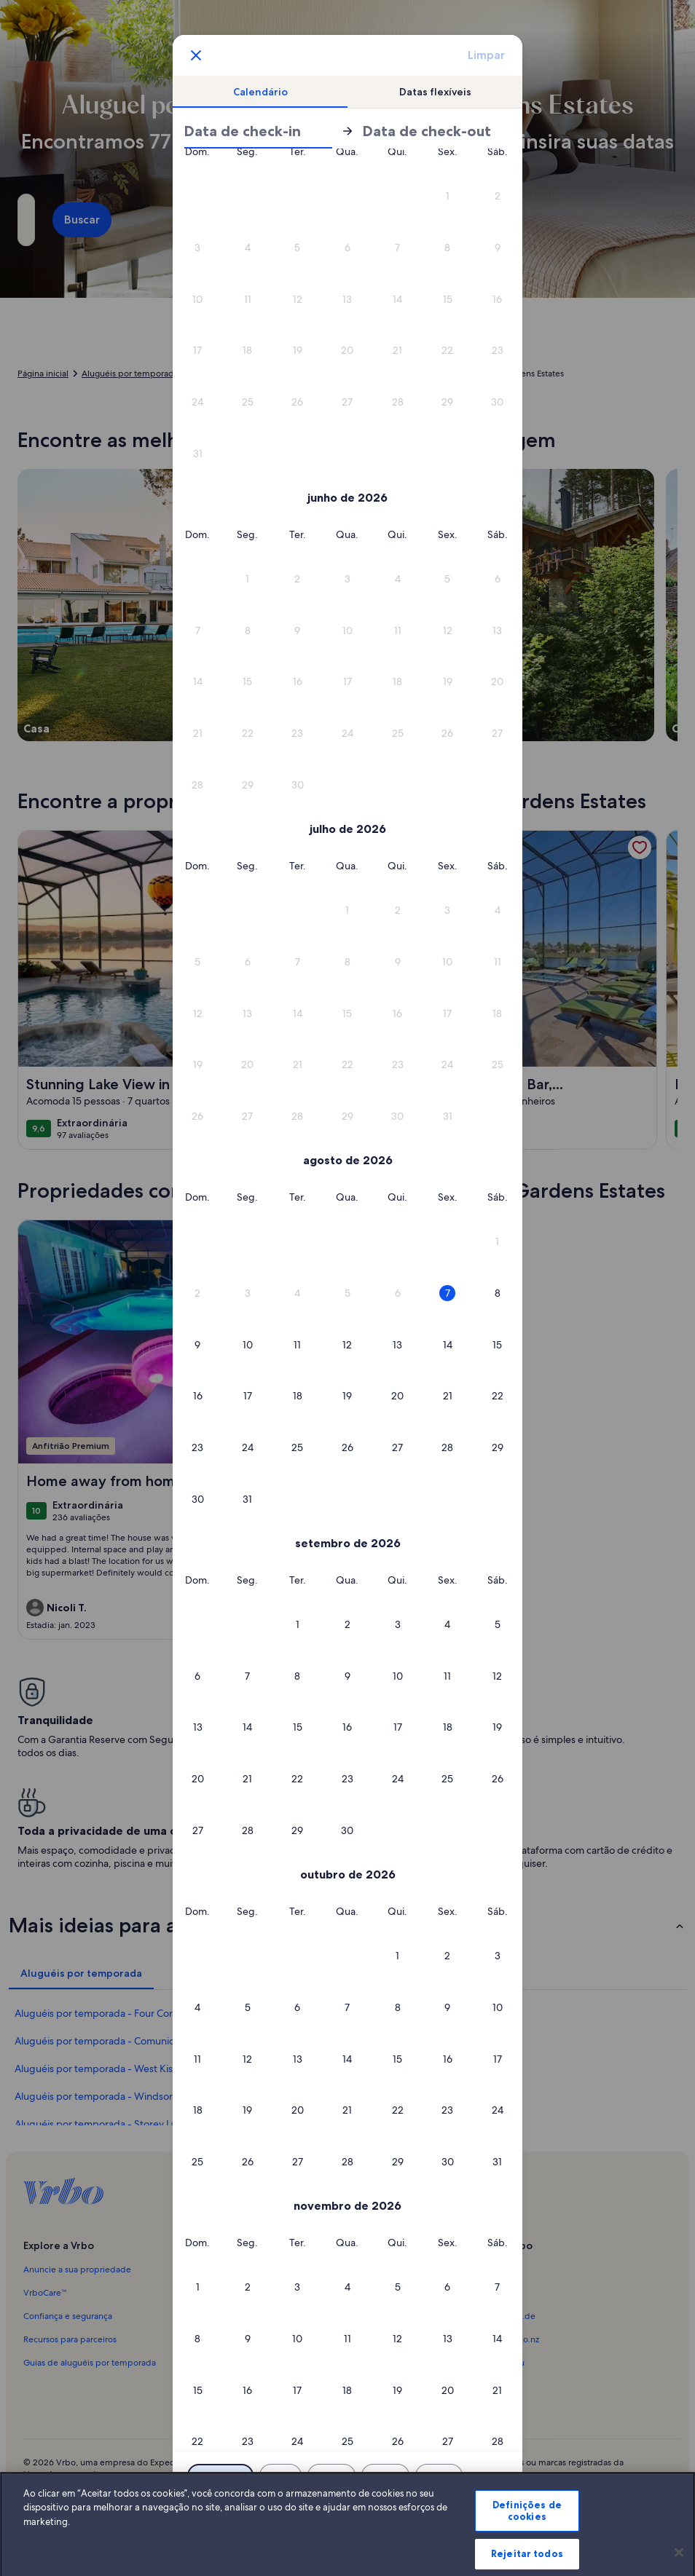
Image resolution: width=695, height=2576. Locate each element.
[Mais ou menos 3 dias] (385, 2475)
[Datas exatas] (220, 2475)
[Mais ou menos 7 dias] (439, 2475)
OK (347, 2514)
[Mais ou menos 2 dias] (331, 2475)
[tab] (260, 92)
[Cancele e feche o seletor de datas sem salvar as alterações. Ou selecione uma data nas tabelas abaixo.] (195, 55)
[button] (248, 248)
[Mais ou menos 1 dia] (280, 2475)
